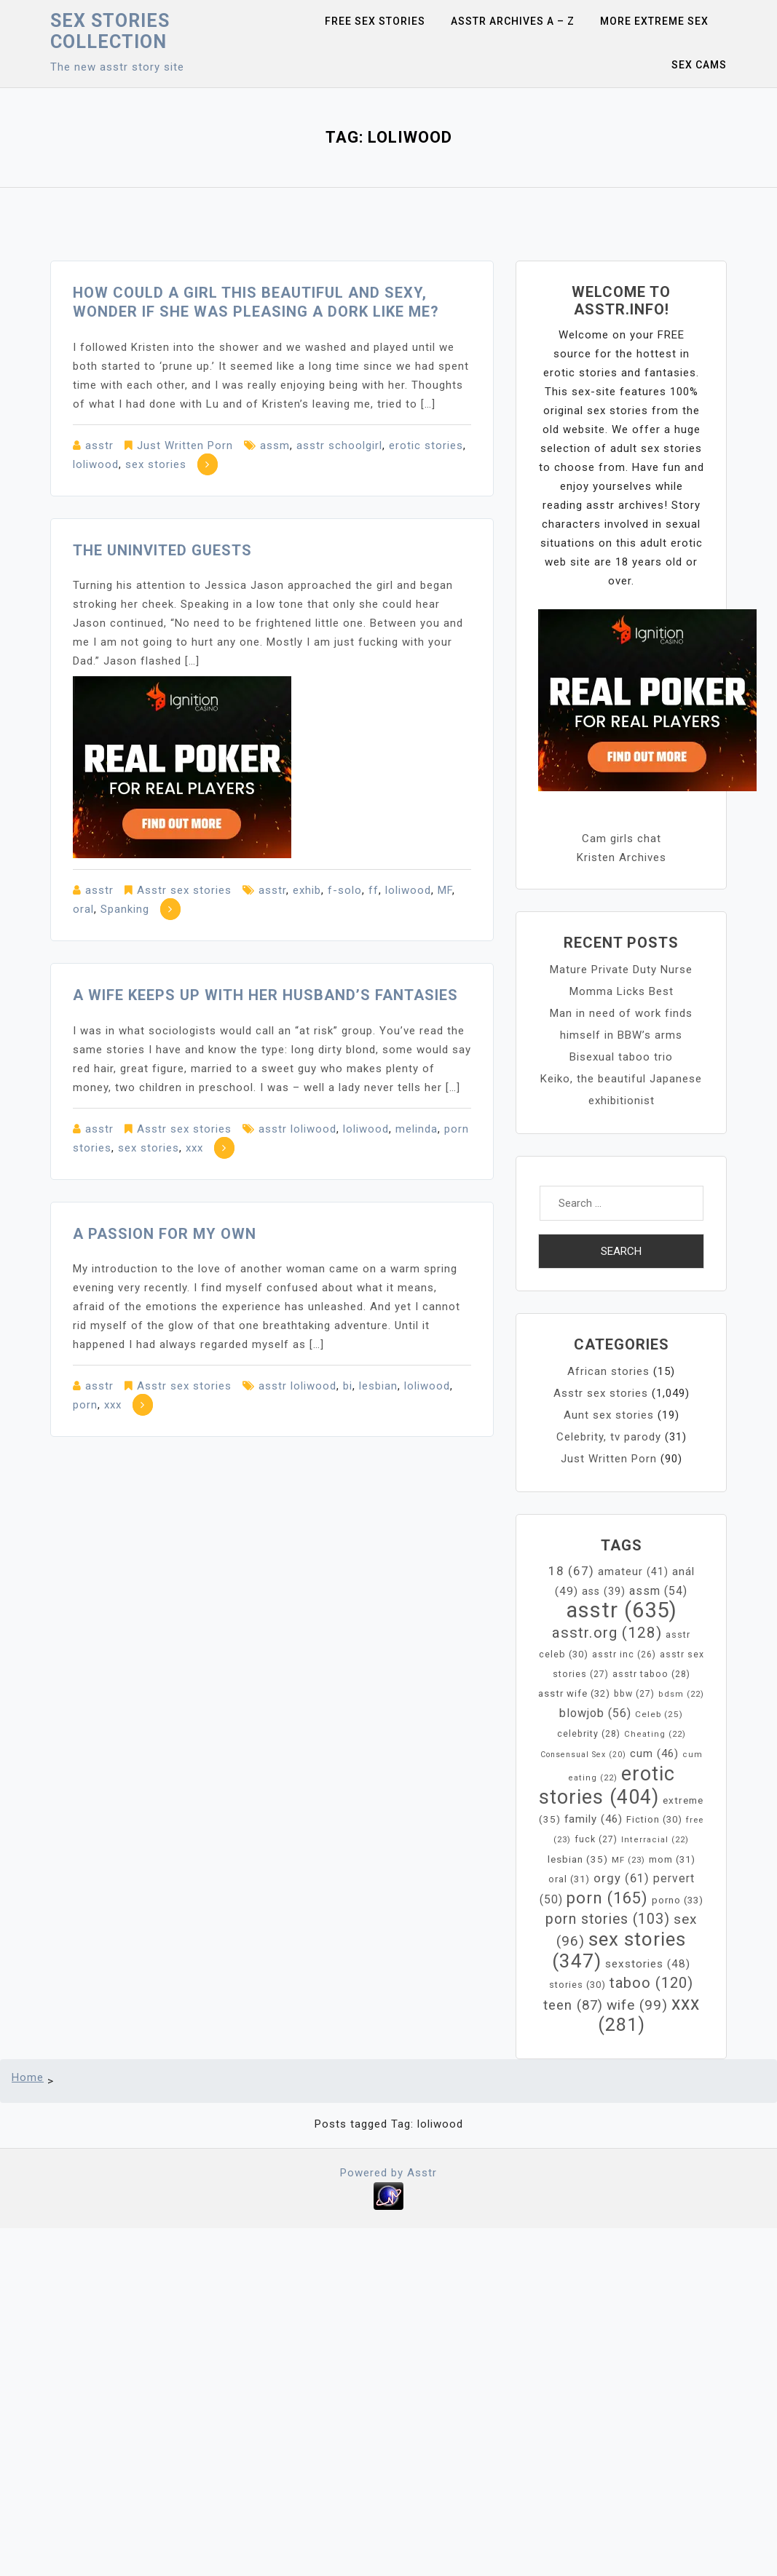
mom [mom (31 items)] (672, 1859)
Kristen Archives (621, 857)
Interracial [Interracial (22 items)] (655, 1839)
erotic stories (426, 445)
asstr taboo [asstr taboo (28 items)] (651, 1673)
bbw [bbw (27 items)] (634, 1694)
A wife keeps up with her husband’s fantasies (265, 995)
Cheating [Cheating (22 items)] (655, 1734)
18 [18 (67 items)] (571, 1571)
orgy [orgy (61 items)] (621, 1878)
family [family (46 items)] (593, 1819)
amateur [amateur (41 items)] (633, 1572)
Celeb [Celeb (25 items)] (659, 1714)
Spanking (124, 909)
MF (445, 890)
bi (347, 1385)
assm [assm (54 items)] (658, 1591)
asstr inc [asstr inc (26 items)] (624, 1654)
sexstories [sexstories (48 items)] (647, 1963)
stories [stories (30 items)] (577, 1984)
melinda (416, 1129)
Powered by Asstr (388, 2172)
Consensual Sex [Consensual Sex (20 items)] (583, 1754)
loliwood (96, 464)
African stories (608, 1371)
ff (373, 890)
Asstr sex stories (184, 890)
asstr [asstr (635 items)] (621, 1610)
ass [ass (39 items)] (604, 1591)
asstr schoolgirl (339, 445)
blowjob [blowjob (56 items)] (595, 1713)
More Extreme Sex (654, 21)
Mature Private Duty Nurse (621, 969)
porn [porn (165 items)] (607, 1898)
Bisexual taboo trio (621, 1056)
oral (83, 909)
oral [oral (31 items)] (569, 1879)
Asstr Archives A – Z (513, 21)
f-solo (345, 890)
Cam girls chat (621, 838)
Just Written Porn (185, 445)
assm (275, 445)
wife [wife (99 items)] (637, 2005)
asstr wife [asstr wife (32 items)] (574, 1693)
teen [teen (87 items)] (573, 2005)
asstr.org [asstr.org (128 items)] (607, 1632)
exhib (307, 890)
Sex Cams (699, 65)
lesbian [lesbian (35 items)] (578, 1859)
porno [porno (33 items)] (677, 1900)
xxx (194, 1147)
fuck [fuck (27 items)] (596, 1839)
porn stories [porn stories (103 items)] (607, 1919)
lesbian (378, 1385)
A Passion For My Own (164, 1234)
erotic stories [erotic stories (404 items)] (607, 1785)
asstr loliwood (297, 1129)
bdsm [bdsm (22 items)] (681, 1694)
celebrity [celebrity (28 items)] (588, 1733)
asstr (99, 445)
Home (28, 2077)
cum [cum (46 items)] (654, 1753)
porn (85, 1404)
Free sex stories (375, 21)
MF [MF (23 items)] (628, 1860)
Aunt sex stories (609, 1415)
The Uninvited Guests (162, 550)
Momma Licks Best (621, 991)
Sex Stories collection (110, 31)
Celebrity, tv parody (608, 1436)
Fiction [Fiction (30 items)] (654, 1819)
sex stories (155, 464)
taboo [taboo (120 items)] (651, 1983)
